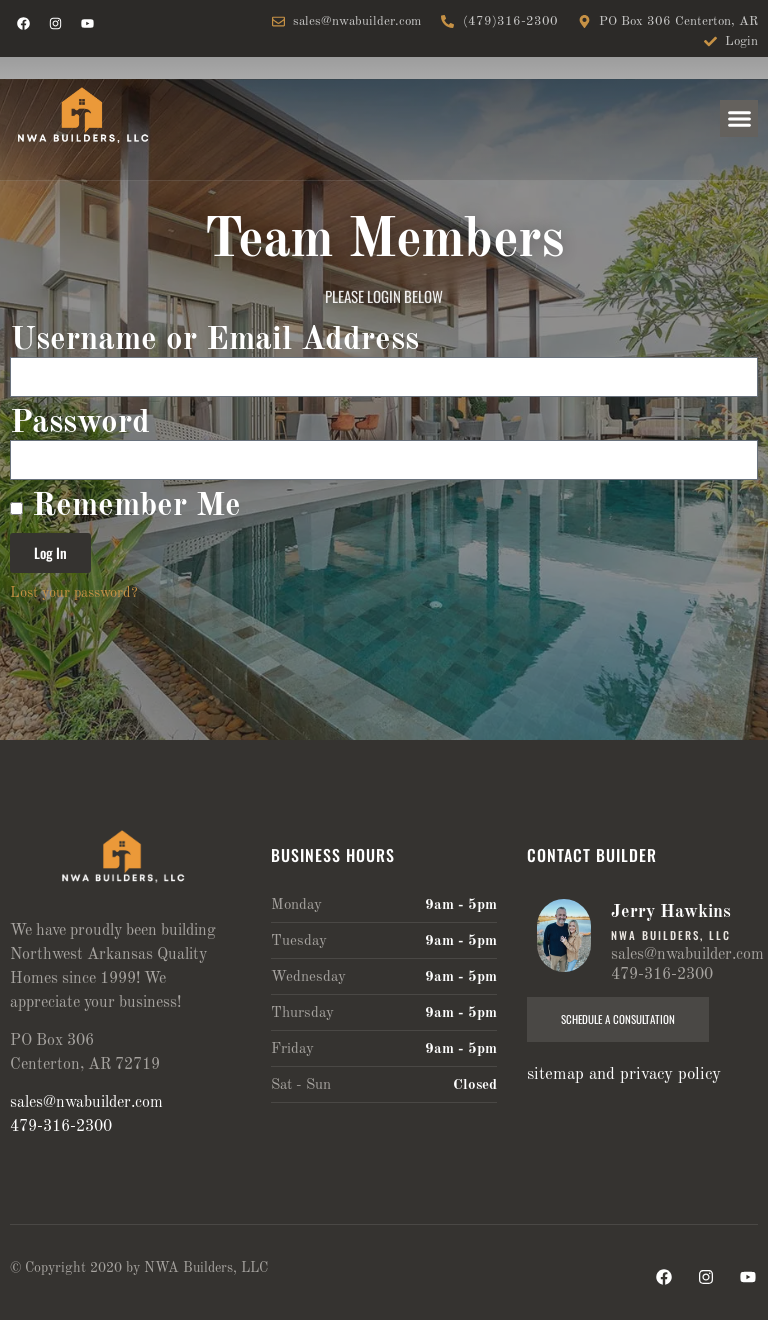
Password (80, 423)
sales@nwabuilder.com (86, 1103)
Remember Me (125, 506)
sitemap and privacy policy (624, 1074)
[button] (739, 119)
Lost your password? (74, 593)
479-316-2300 (61, 1127)
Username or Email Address (214, 340)
